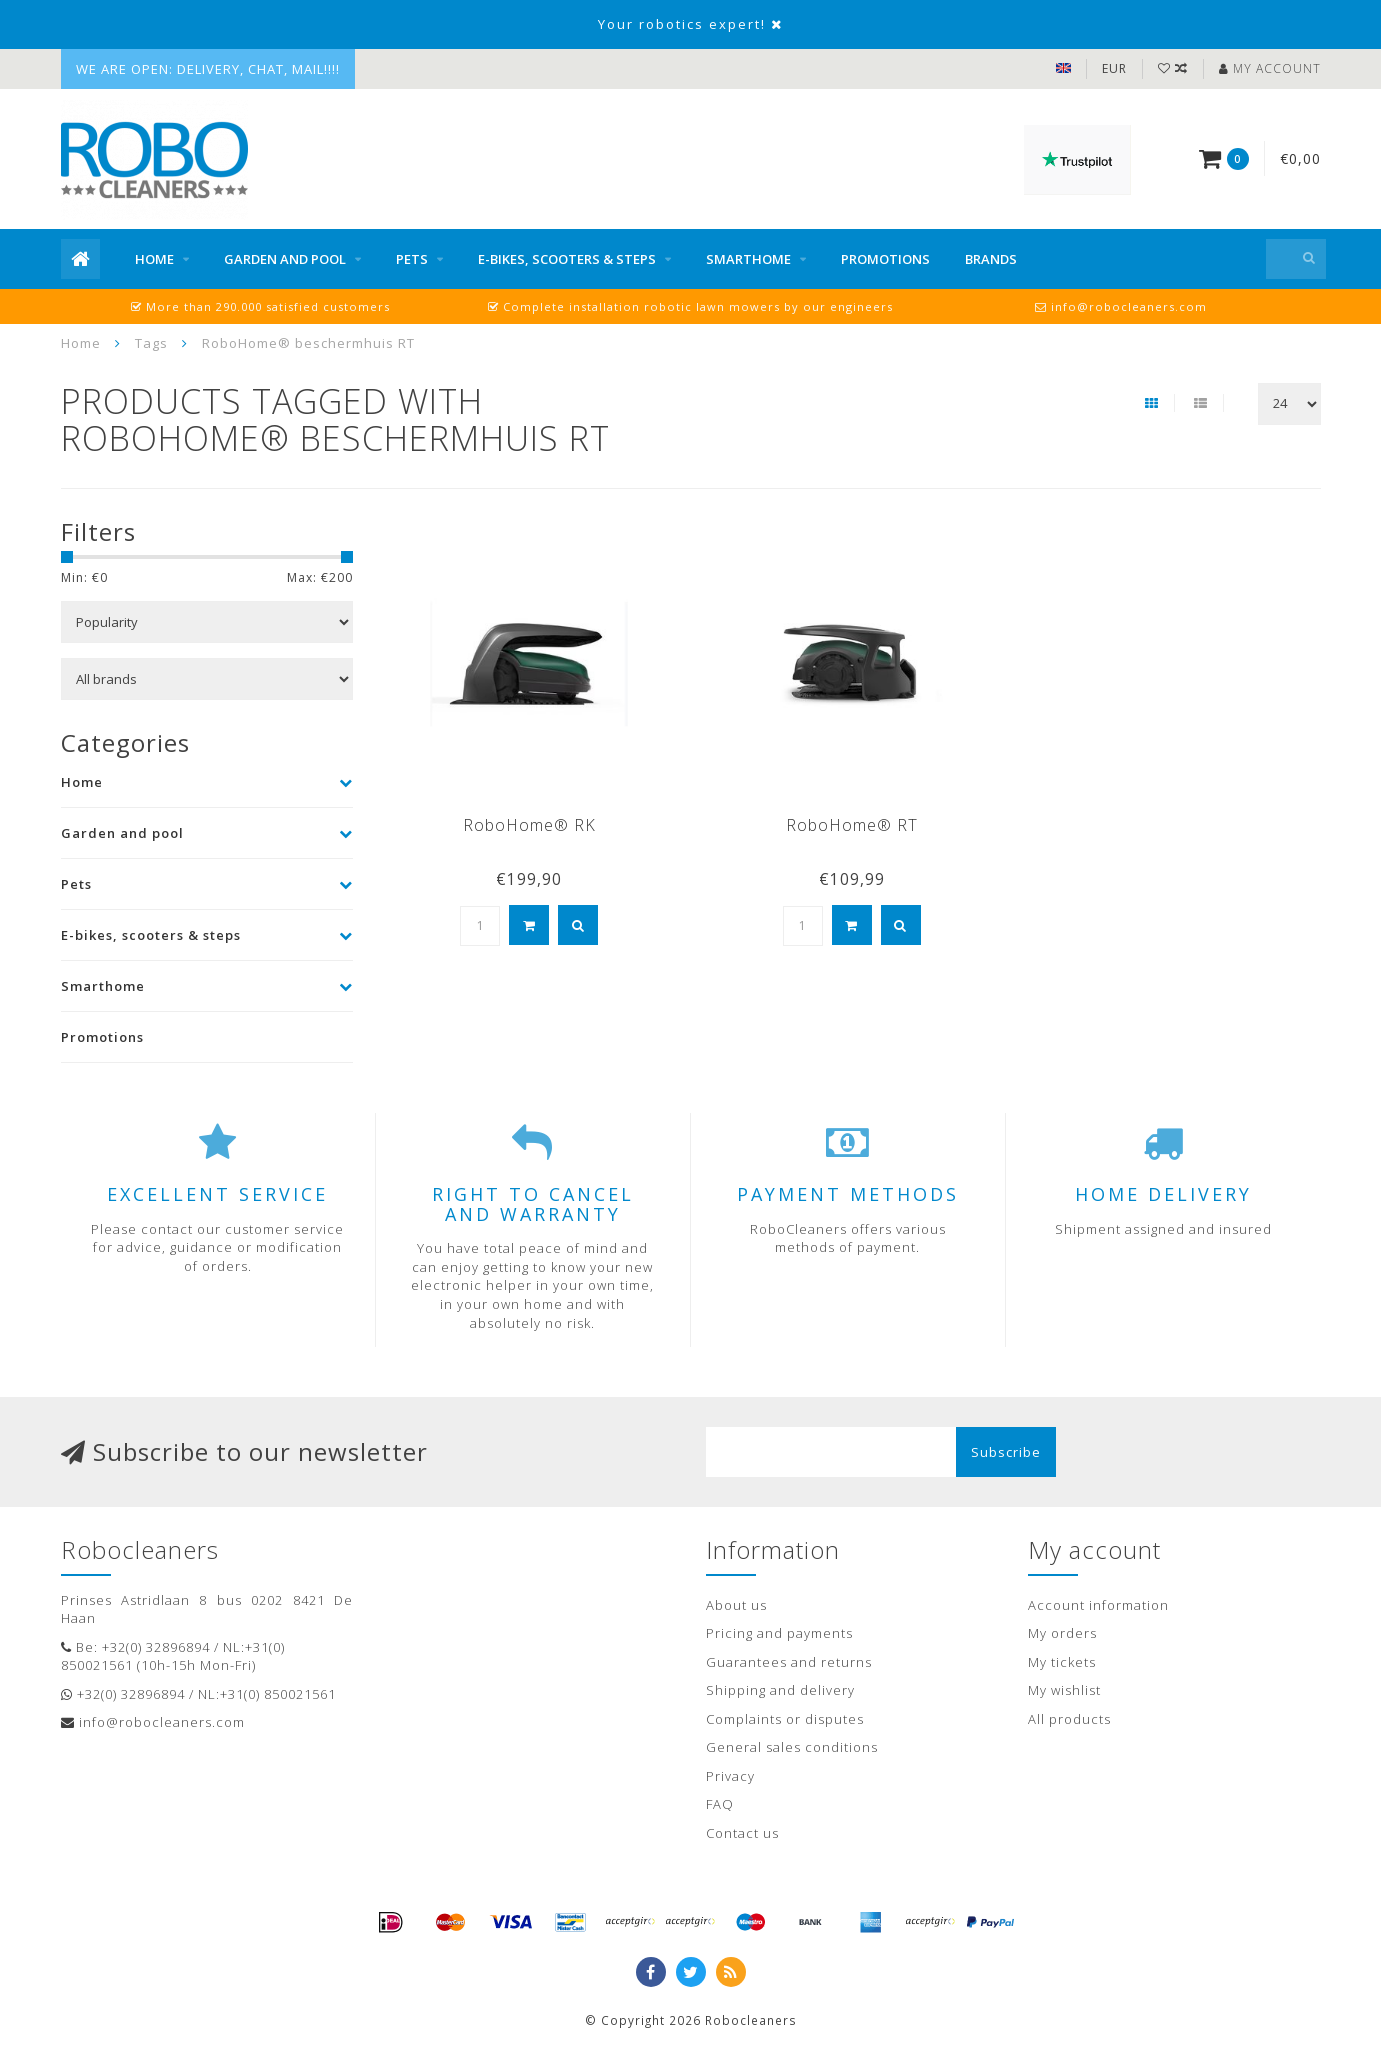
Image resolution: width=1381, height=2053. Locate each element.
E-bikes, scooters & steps (567, 259)
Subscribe (1006, 1452)
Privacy (730, 1776)
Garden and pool (285, 259)
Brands (991, 259)
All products (1069, 1719)
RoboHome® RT (852, 825)
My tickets (1062, 1662)
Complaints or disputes (785, 1719)
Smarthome (748, 259)
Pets (412, 259)
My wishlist (1064, 1690)
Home (154, 259)
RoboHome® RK (529, 825)
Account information (1098, 1605)
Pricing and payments (779, 1633)
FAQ (720, 1804)
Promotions (885, 259)
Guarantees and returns (789, 1662)
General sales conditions (792, 1747)
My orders (1062, 1633)
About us (736, 1605)
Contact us (742, 1833)
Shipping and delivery (780, 1690)
